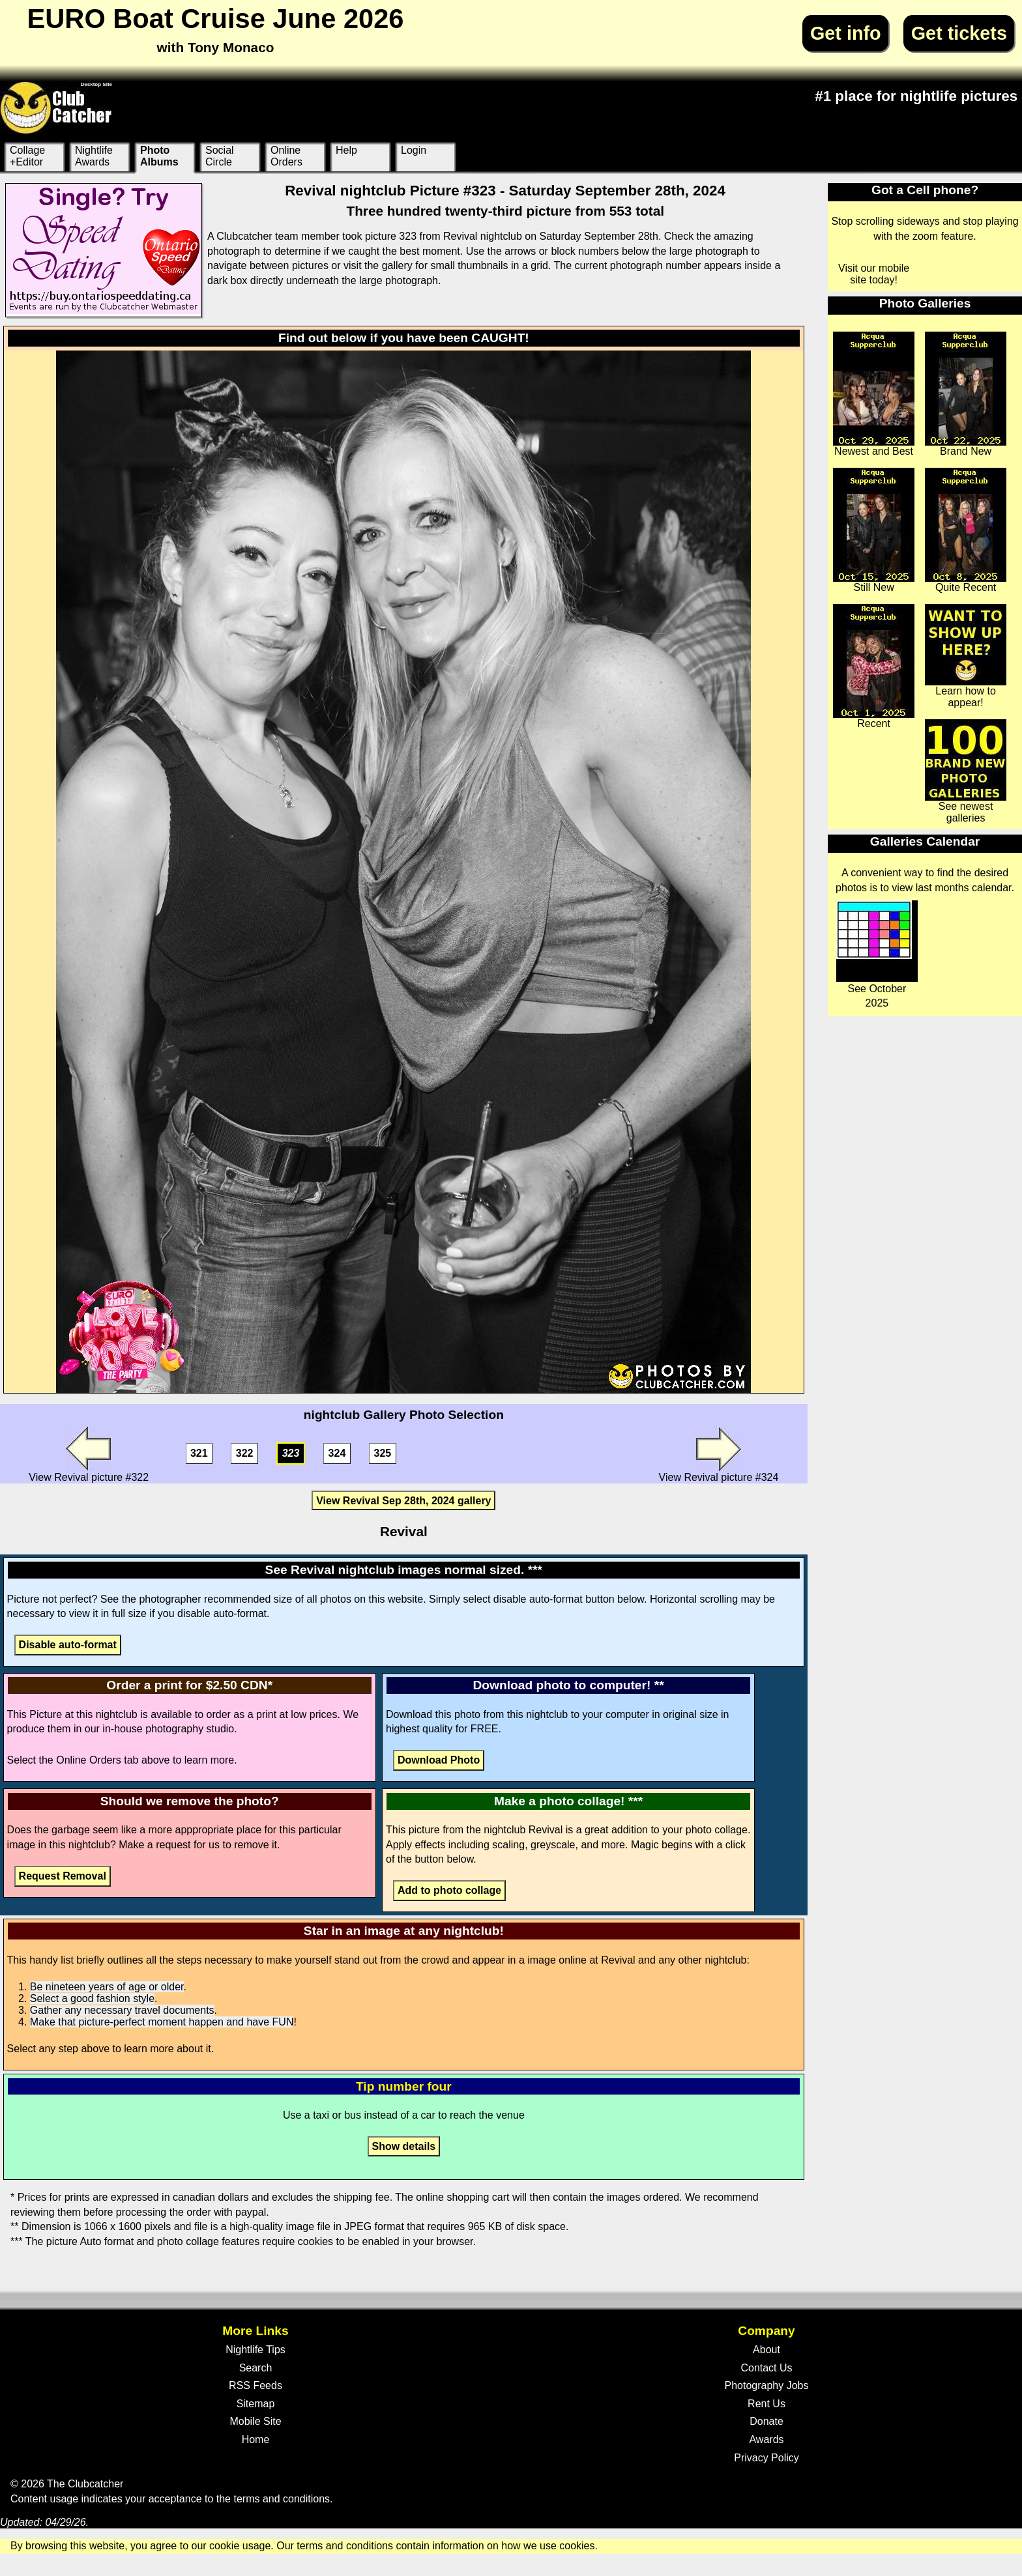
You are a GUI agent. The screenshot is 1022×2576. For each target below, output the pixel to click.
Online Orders (286, 156)
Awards (766, 2439)
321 (199, 1453)
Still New (873, 530)
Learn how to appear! (965, 656)
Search (255, 2367)
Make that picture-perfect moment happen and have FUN (162, 2021)
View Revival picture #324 (719, 1454)
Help (346, 150)
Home (256, 2439)
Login (413, 150)
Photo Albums (159, 156)
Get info (845, 33)
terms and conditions (281, 2498)
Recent (873, 666)
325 (383, 1453)
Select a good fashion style (92, 1998)
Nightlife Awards (94, 156)
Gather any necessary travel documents (122, 2010)
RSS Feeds (255, 2385)
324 (337, 1453)
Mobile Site (255, 2421)
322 (245, 1453)
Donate (766, 2421)
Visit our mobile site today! (873, 274)
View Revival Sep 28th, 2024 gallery (403, 1500)
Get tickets (959, 33)
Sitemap (256, 2403)
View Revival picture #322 (89, 1454)
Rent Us (766, 2403)
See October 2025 (877, 954)
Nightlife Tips (255, 2349)
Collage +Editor (27, 156)
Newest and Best (873, 394)
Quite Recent (965, 530)
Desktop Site (96, 84)
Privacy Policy (766, 2457)
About (766, 2349)
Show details (403, 2146)
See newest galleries (965, 771)
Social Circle (219, 156)
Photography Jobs (767, 2385)
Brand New (965, 394)
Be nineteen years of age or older (107, 1986)
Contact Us (766, 2367)
